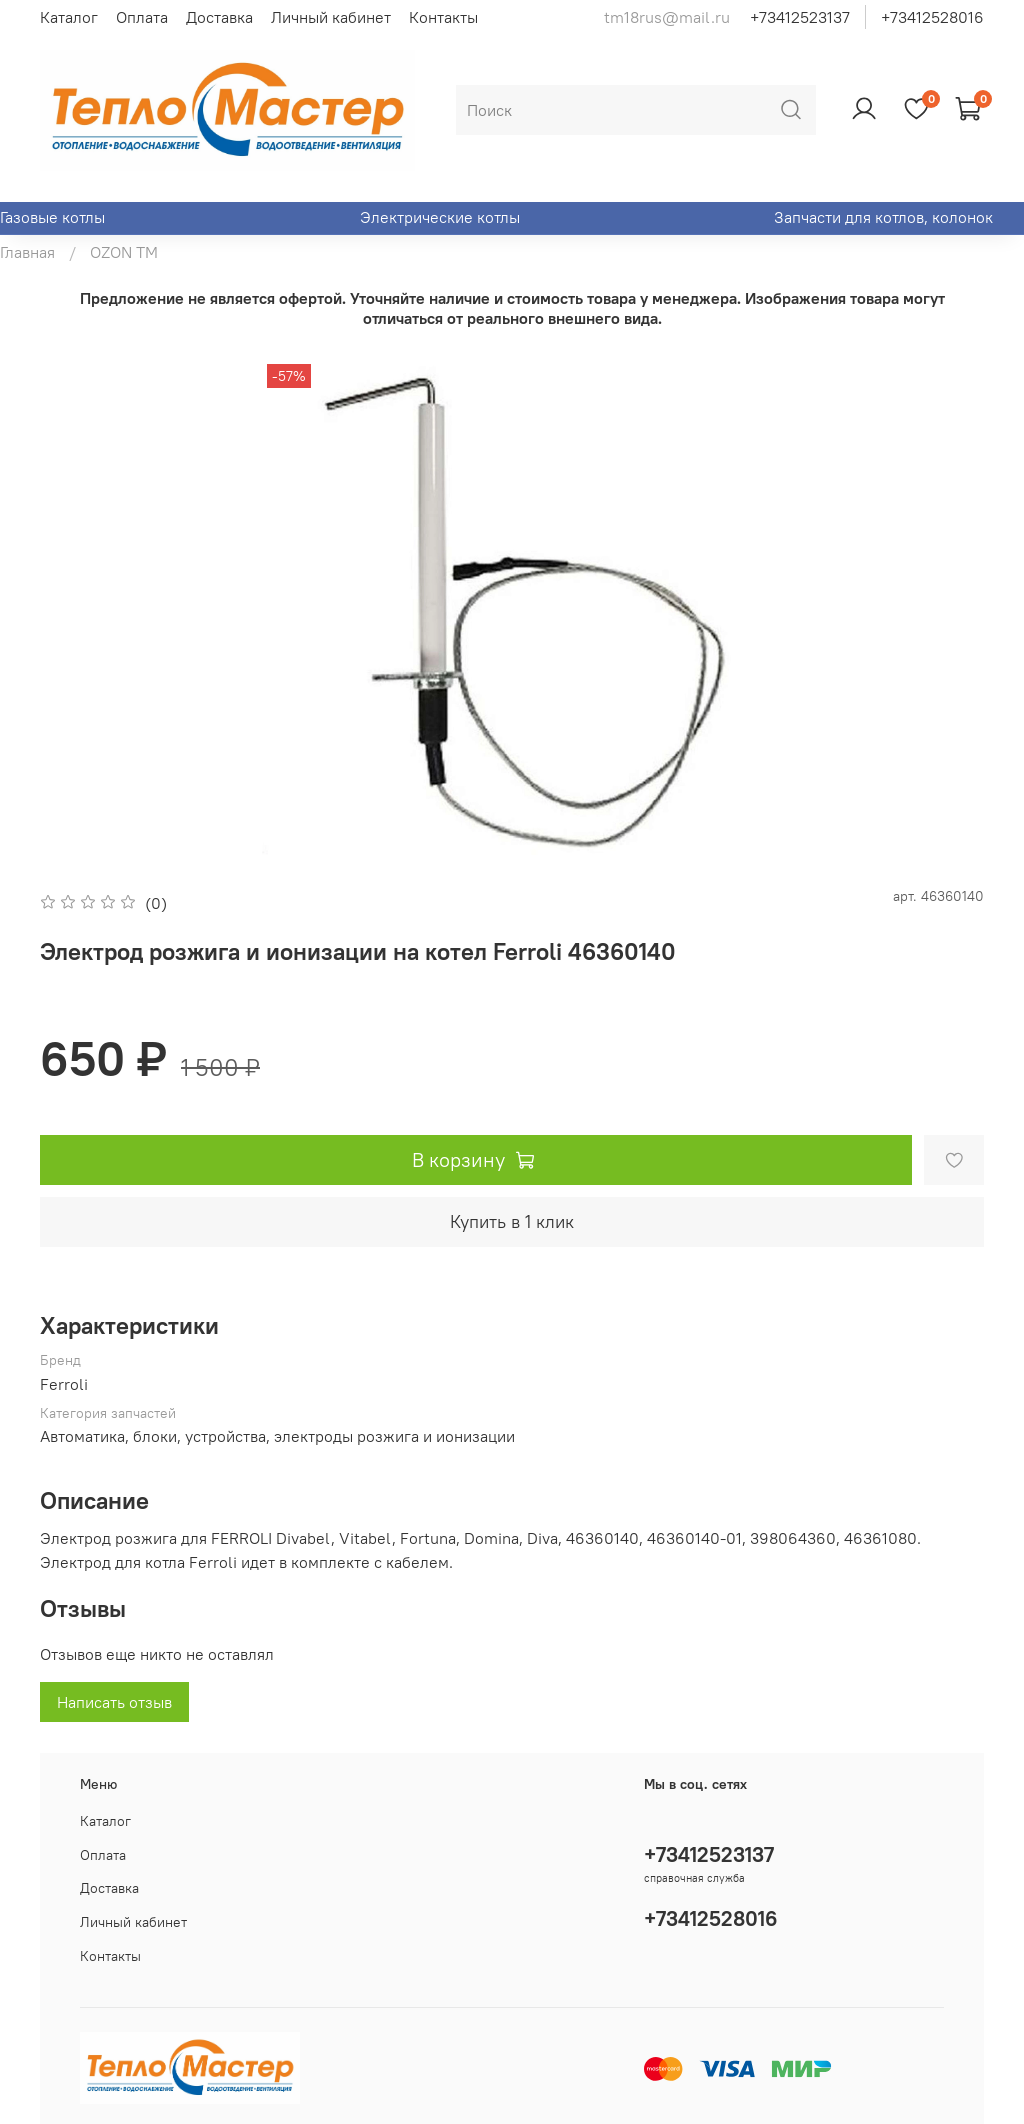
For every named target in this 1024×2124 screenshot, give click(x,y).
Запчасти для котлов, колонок (883, 217)
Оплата (142, 17)
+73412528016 (932, 17)
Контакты (443, 17)
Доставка (219, 17)
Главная (27, 252)
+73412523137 (800, 17)
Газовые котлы (52, 217)
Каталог (69, 17)
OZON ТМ (124, 252)
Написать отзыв (114, 1702)
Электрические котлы (440, 217)
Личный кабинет (331, 17)
